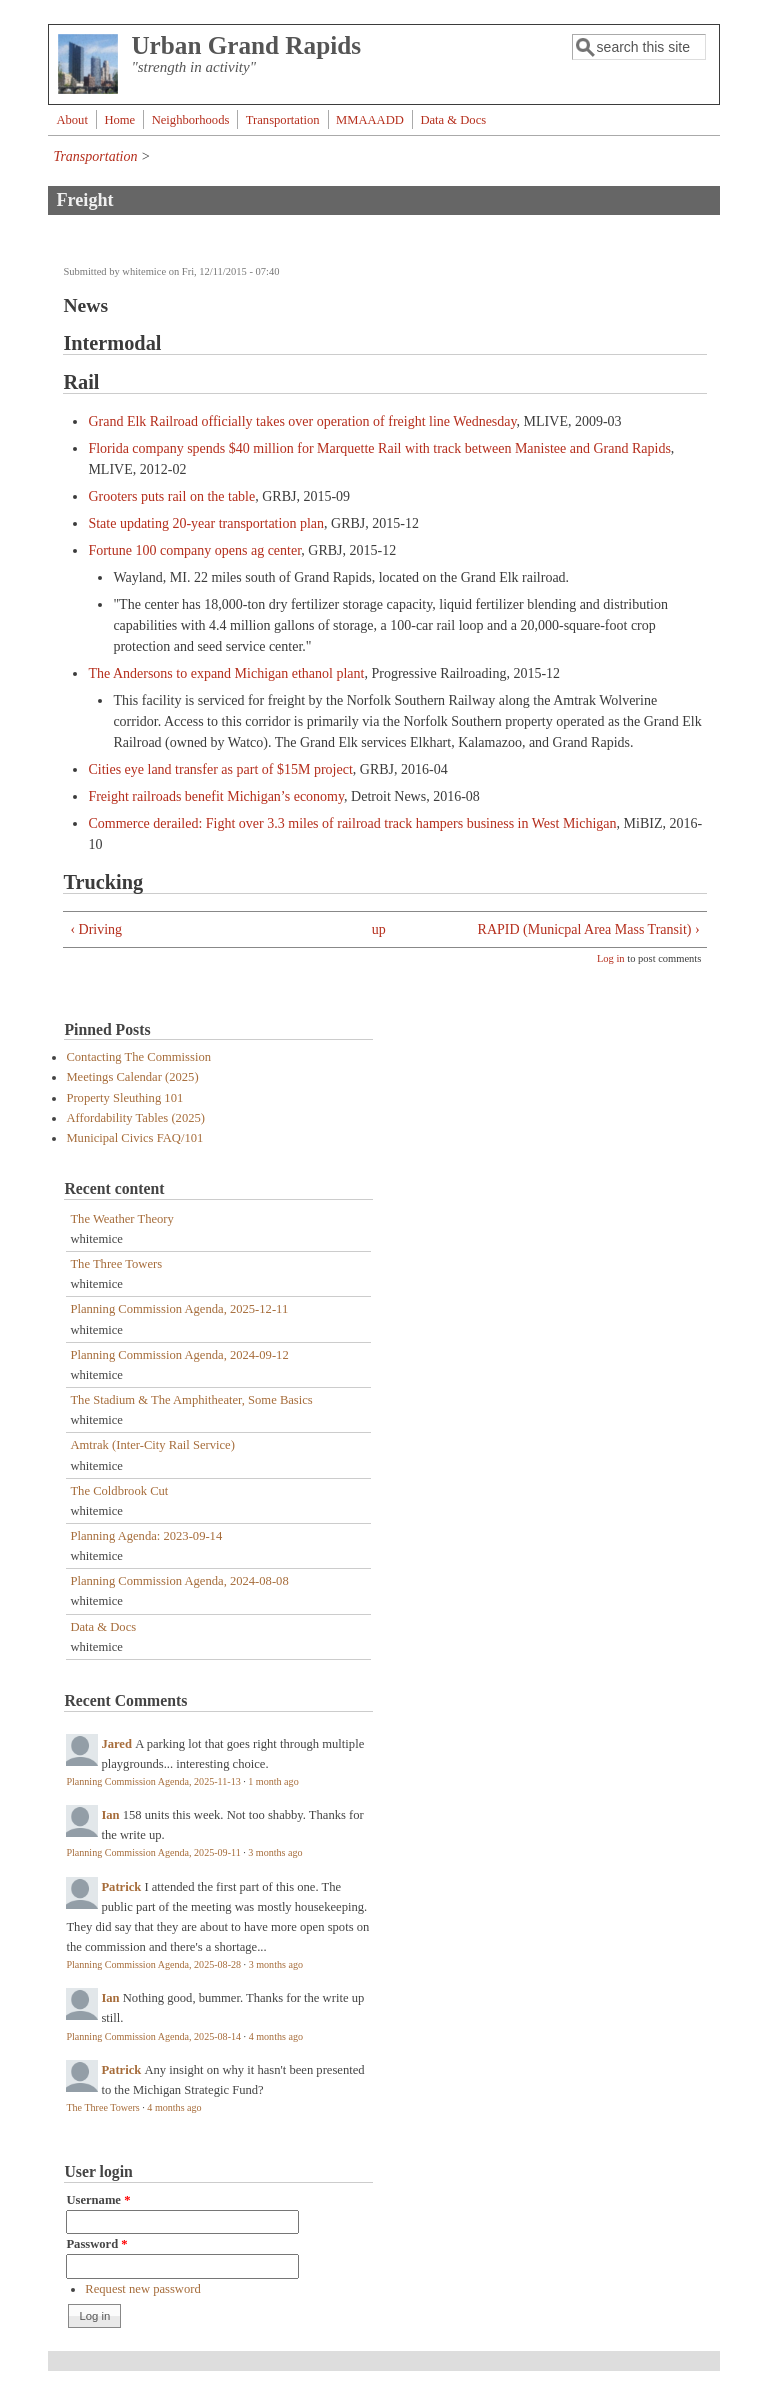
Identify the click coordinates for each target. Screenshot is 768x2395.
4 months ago (276, 2036)
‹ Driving (96, 929)
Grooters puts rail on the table (171, 496)
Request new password (142, 2289)
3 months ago (275, 1852)
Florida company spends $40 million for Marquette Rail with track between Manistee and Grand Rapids (379, 448)
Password (96, 2244)
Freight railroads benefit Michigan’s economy (216, 796)
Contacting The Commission (138, 1057)
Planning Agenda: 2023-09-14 (146, 1536)
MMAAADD (370, 120)
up (379, 929)
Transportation (283, 120)
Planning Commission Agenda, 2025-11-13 (153, 1781)
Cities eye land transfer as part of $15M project (220, 769)
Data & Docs (453, 120)
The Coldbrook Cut (119, 1491)
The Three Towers (116, 1264)
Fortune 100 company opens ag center (194, 550)
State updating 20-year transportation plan (206, 523)
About (71, 120)
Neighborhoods (191, 120)
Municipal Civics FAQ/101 (134, 1138)
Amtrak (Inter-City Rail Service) (152, 1445)
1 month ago (273, 1781)
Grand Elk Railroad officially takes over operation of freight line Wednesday (302, 421)
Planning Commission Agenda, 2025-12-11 (179, 1309)
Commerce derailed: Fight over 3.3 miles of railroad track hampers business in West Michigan (352, 823)
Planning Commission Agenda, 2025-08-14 (153, 2036)
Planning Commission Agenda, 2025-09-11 (153, 1852)
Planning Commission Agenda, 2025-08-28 (153, 1964)
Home (119, 120)
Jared (116, 1744)
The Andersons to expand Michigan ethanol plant (226, 673)
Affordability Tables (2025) (135, 1118)
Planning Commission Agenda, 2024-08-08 (179, 1581)
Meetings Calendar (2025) (132, 1077)
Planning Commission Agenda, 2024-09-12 (179, 1355)
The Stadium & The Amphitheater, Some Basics (191, 1400)
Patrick (121, 1887)
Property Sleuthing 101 (124, 1098)
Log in (611, 958)
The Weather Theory (121, 1219)
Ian (110, 1815)
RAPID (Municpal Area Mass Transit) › (589, 929)
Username (98, 2200)
